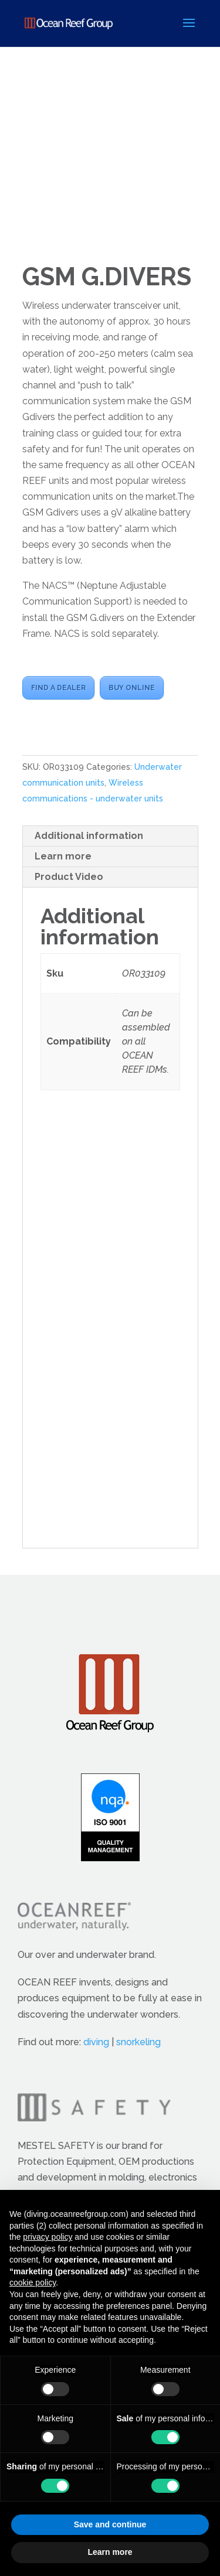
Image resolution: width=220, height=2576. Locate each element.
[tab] (110, 836)
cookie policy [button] (32, 2282)
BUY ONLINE (132, 688)
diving (96, 2042)
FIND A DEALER (58, 688)
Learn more (63, 856)
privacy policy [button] (47, 2236)
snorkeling (138, 2042)
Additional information (89, 835)
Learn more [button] (109, 2552)
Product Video (69, 876)
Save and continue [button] (110, 2524)
